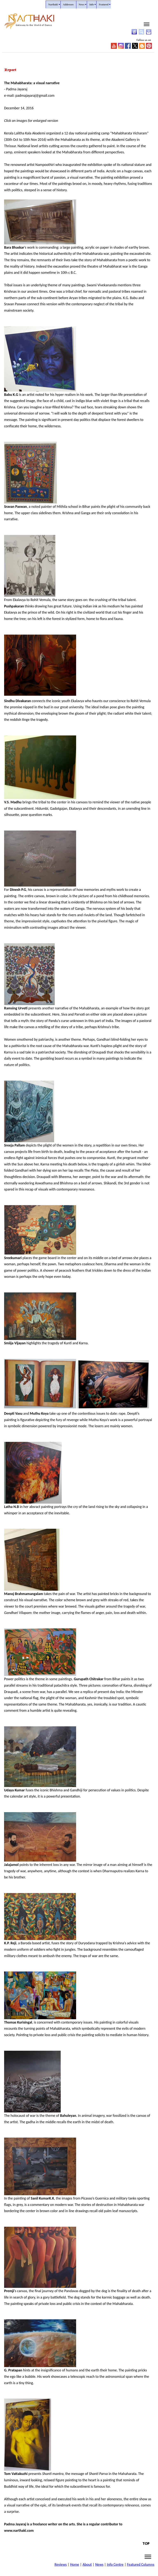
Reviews (61, 2564)
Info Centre (115, 2564)
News (99, 2564)
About (87, 2564)
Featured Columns (140, 2564)
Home (74, 2564)
